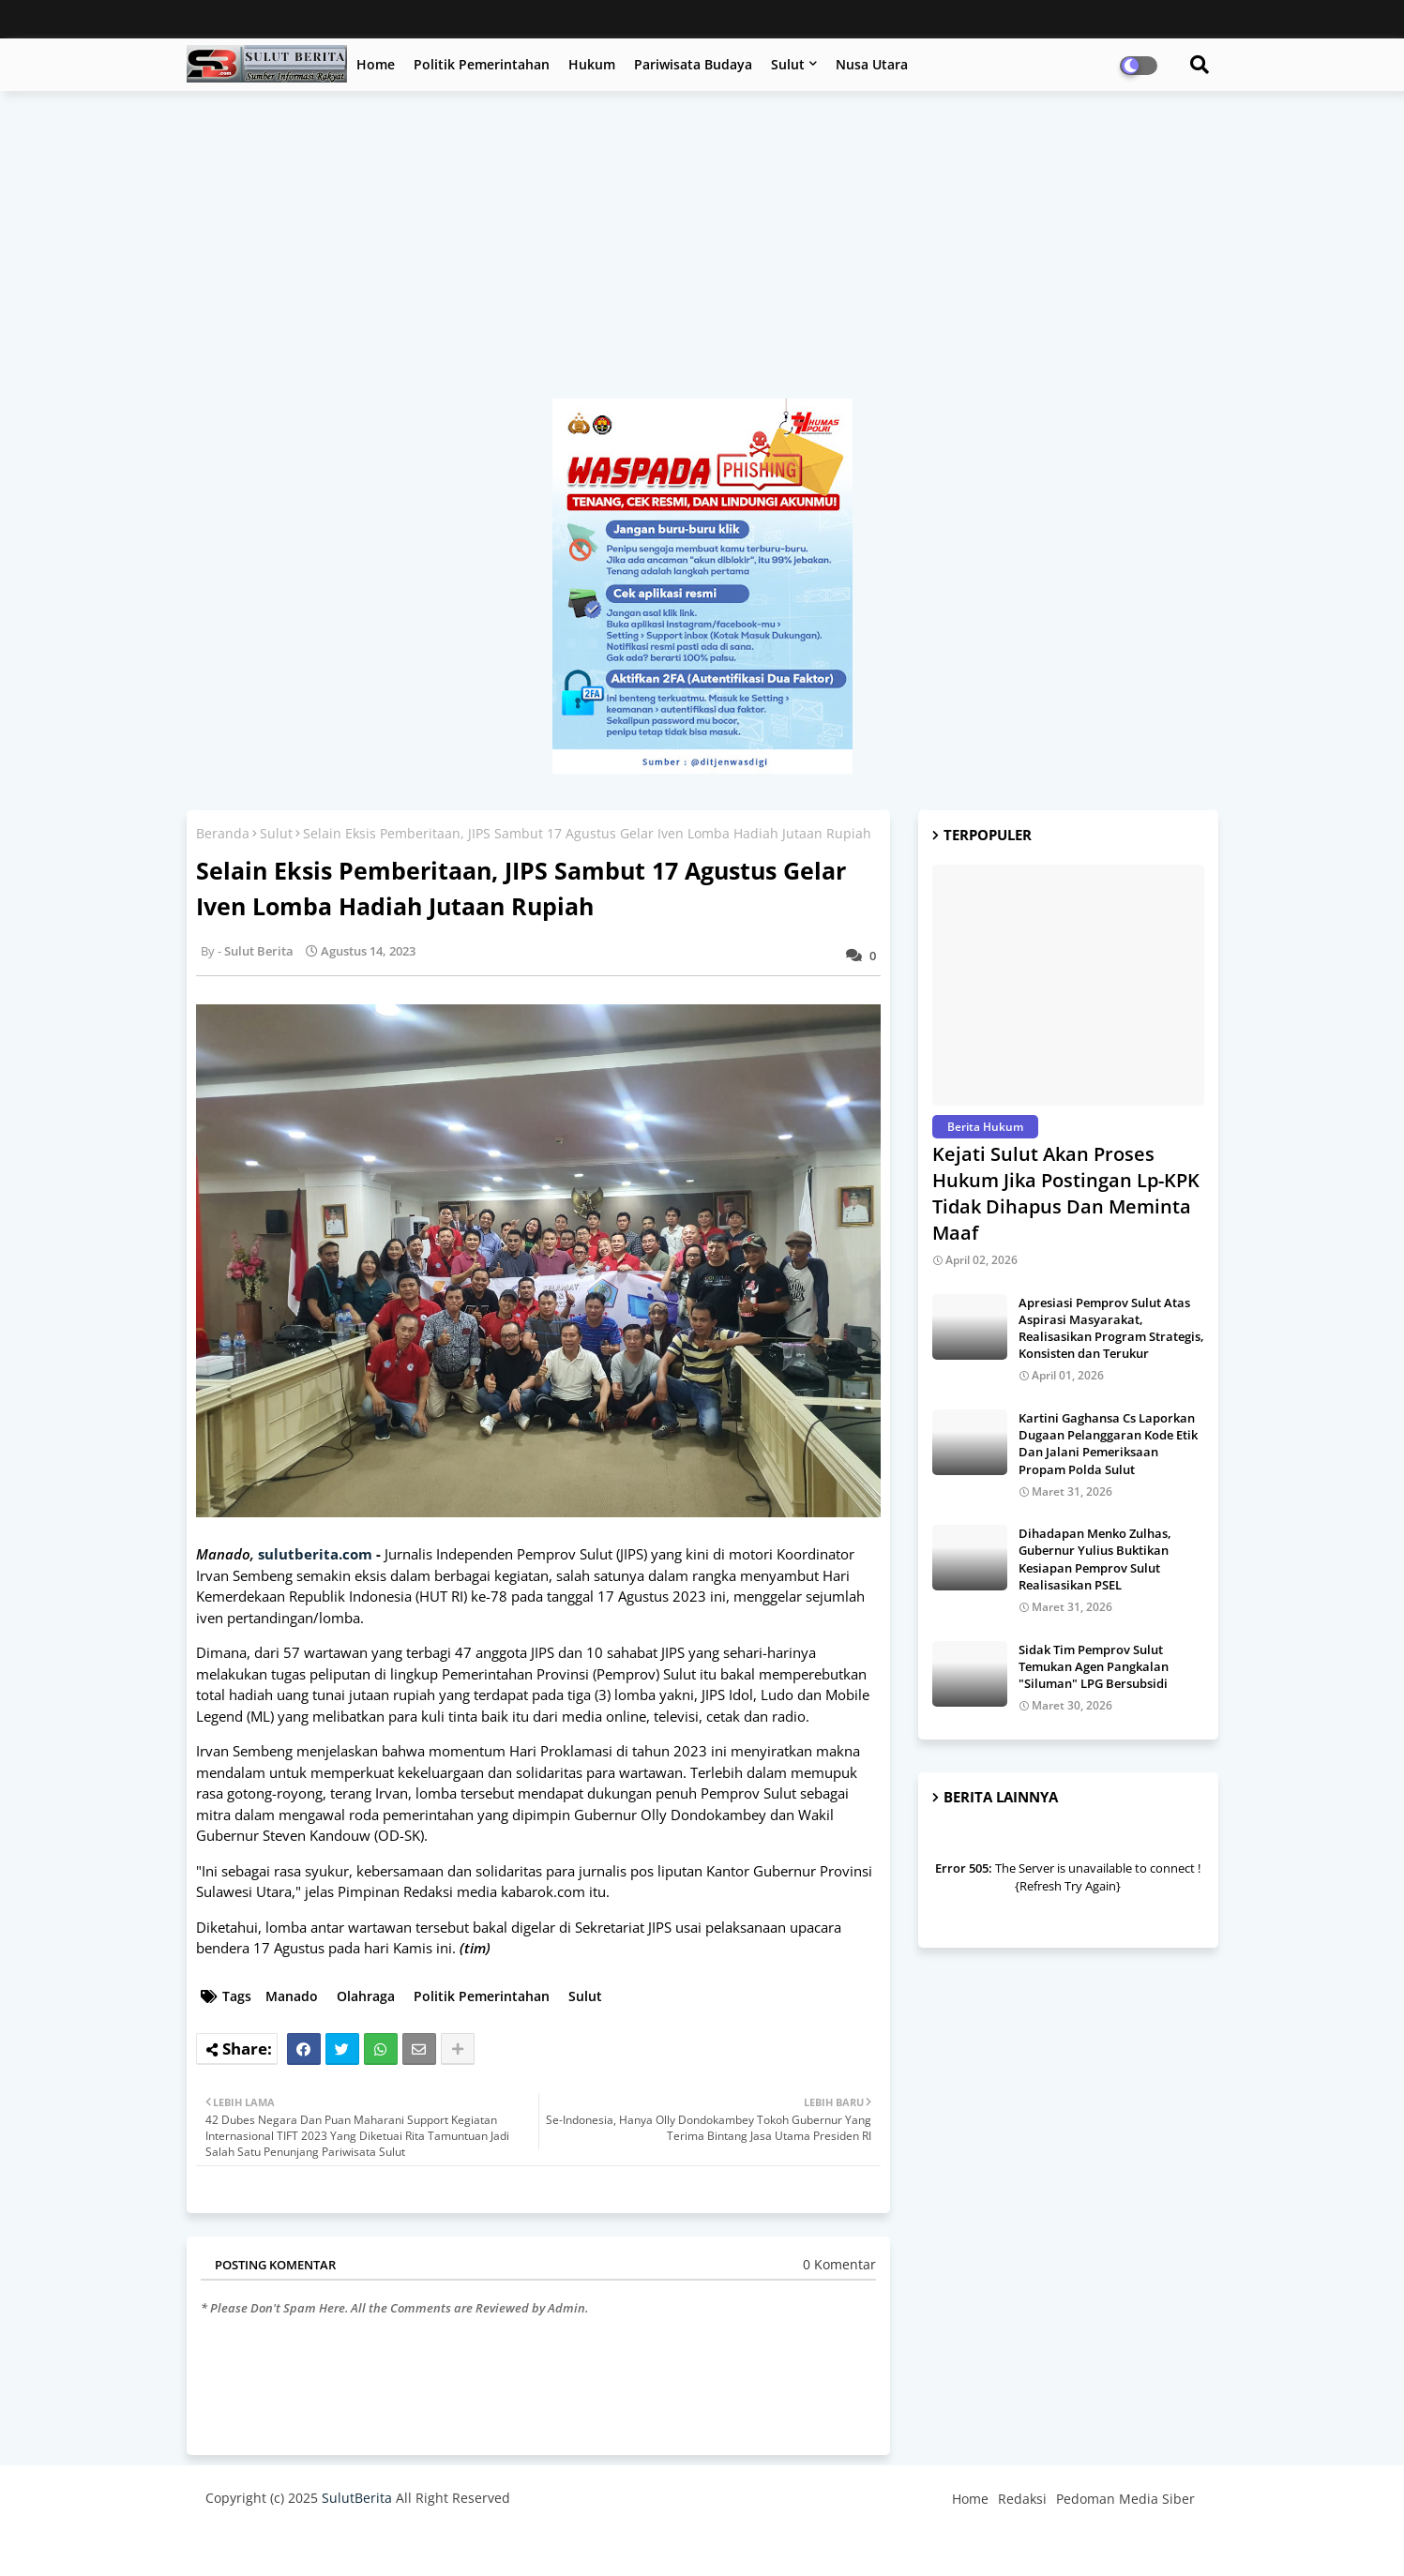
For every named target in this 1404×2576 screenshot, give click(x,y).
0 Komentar (839, 2264)
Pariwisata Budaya (693, 64)
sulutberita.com (315, 1553)
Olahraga (366, 1996)
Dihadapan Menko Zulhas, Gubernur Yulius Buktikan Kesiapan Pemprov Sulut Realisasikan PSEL (1095, 1559)
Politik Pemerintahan (482, 64)
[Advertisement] (702, 254)
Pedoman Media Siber (1125, 2499)
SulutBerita (357, 2498)
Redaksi (1022, 2499)
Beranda (222, 833)
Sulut (788, 64)
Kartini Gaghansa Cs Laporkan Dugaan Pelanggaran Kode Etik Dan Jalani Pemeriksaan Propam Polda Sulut (1108, 1443)
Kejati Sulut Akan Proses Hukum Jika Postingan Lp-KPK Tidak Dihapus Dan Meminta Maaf (1066, 1193)
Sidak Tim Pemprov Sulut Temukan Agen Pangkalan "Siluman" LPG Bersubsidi (1094, 1666)
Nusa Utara (872, 64)
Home (375, 64)
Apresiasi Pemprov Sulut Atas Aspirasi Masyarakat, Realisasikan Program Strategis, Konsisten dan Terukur (1111, 1328)
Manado (291, 1996)
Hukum (591, 64)
